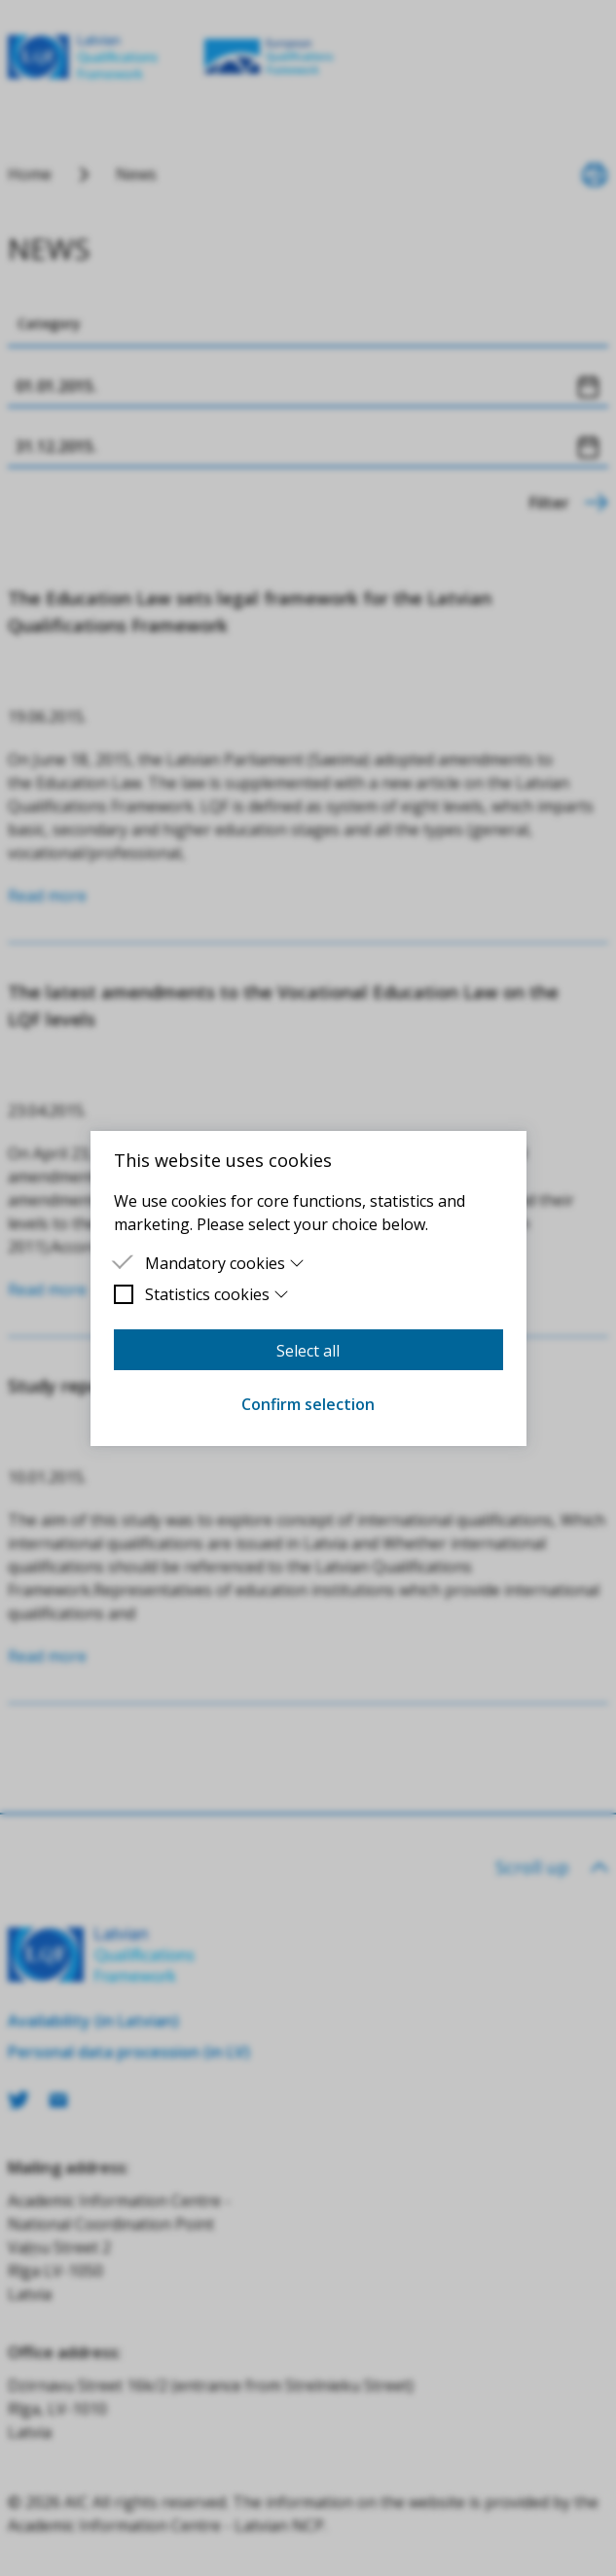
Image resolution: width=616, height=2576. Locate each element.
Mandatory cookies (225, 1263)
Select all (308, 1350)
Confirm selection (308, 1404)
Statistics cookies (217, 1294)
